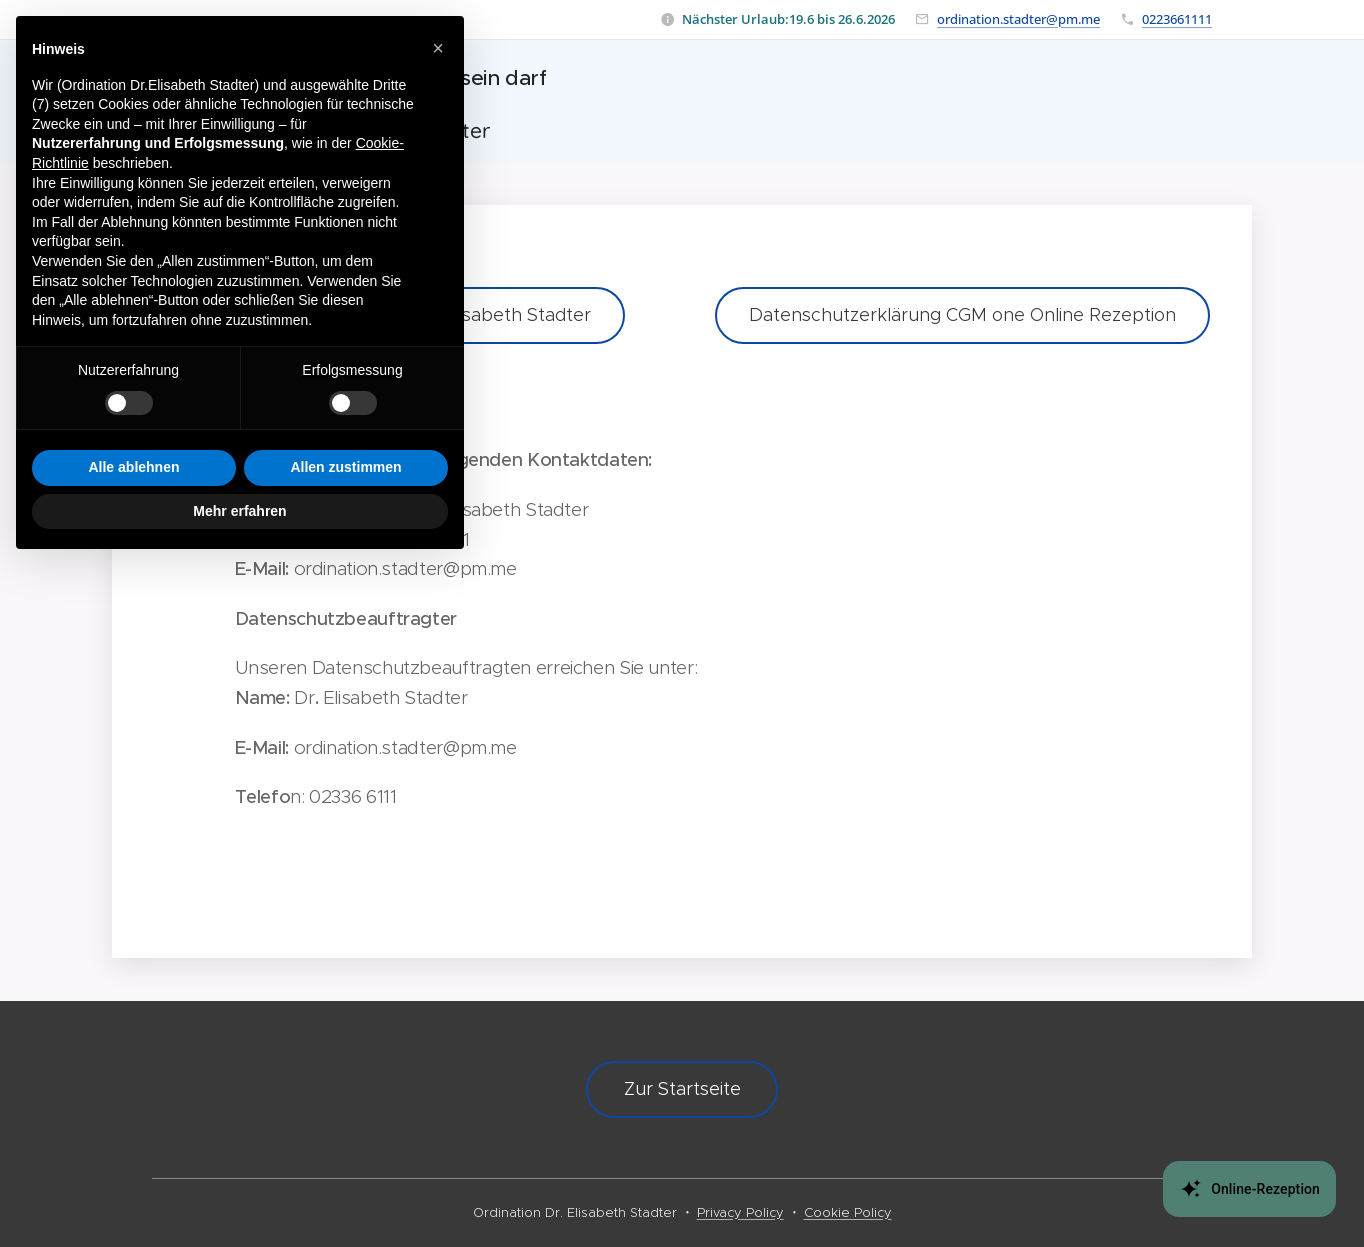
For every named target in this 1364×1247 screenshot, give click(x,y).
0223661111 (1177, 19)
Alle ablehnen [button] (133, 467)
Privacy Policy (740, 1212)
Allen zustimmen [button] (345, 467)
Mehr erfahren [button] (239, 511)
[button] (438, 48)
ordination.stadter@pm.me (1018, 19)
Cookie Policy (848, 1212)
